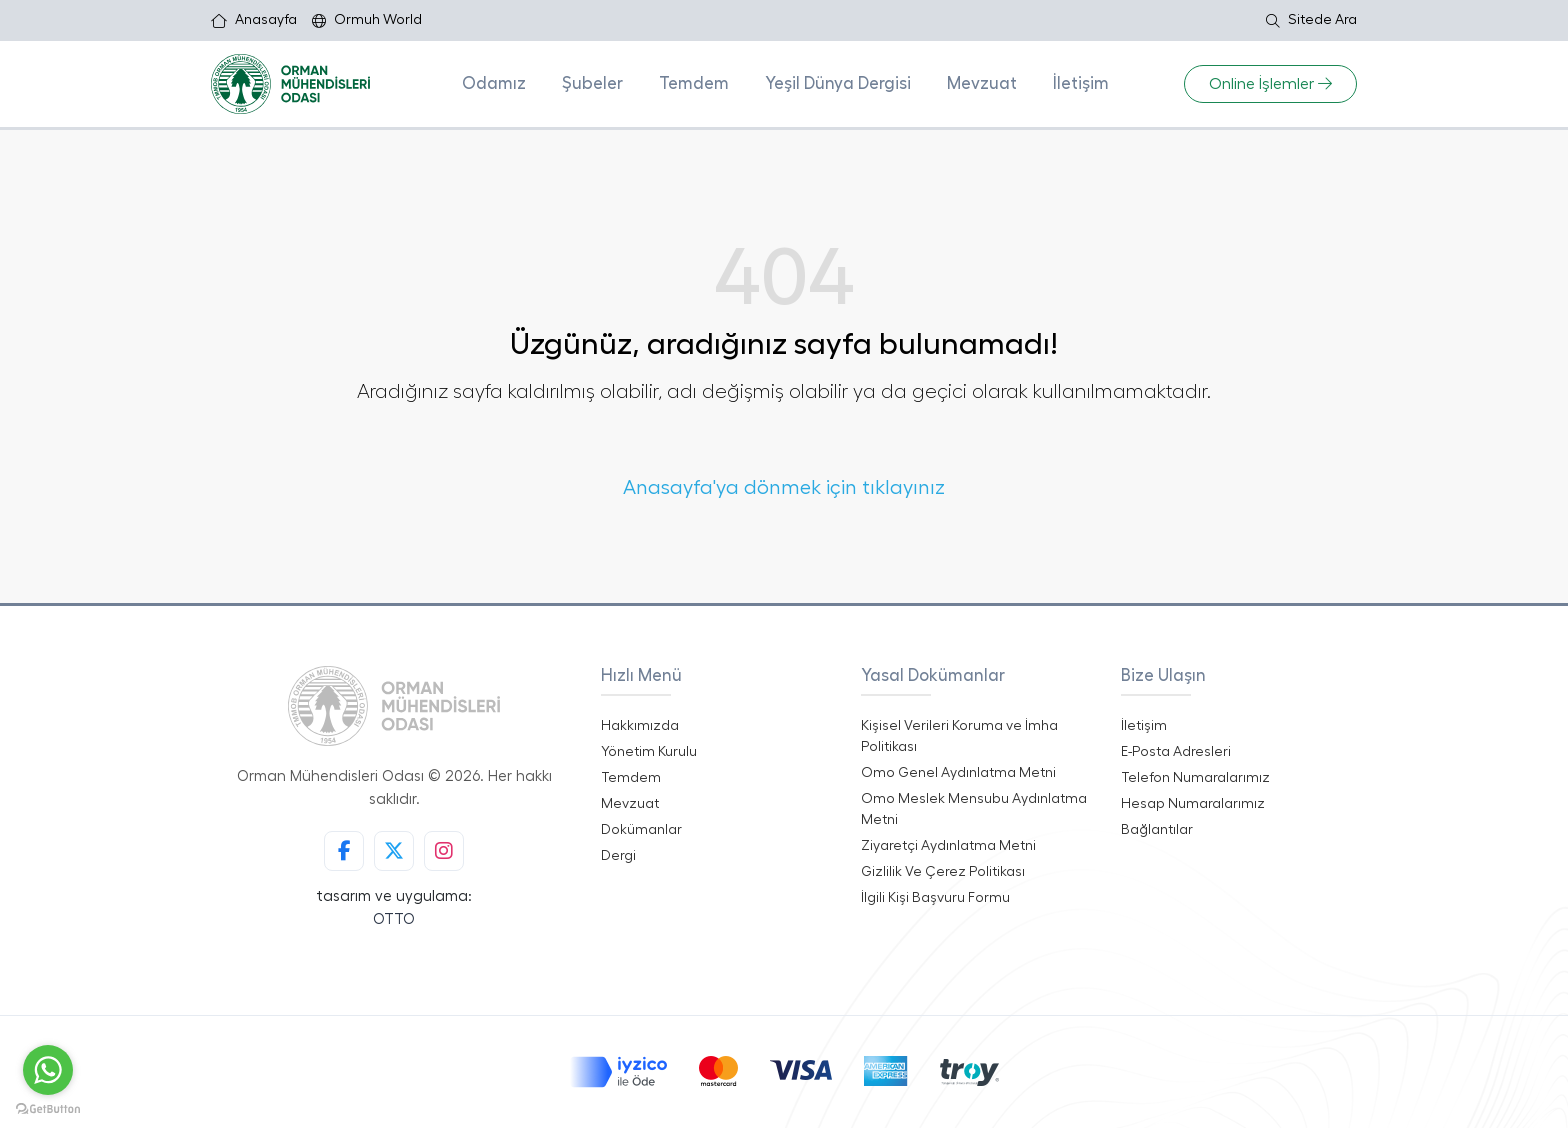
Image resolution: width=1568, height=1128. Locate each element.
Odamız (494, 83)
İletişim (1081, 83)
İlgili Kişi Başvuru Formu (935, 898)
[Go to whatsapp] (48, 1070)
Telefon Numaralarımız (1195, 778)
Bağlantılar (1157, 830)
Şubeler (592, 83)
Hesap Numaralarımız (1193, 804)
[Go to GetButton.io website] (48, 1108)
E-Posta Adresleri (1176, 752)
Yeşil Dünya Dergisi (838, 83)
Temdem (694, 83)
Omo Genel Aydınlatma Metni (958, 773)
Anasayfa (254, 20)
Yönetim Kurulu (649, 752)
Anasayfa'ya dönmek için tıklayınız (784, 488)
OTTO (394, 919)
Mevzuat (982, 83)
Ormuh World (367, 20)
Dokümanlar (641, 830)
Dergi (618, 856)
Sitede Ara (1311, 20)
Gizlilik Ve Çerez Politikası (943, 872)
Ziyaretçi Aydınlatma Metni (948, 846)
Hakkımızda (640, 726)
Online (1270, 83)
